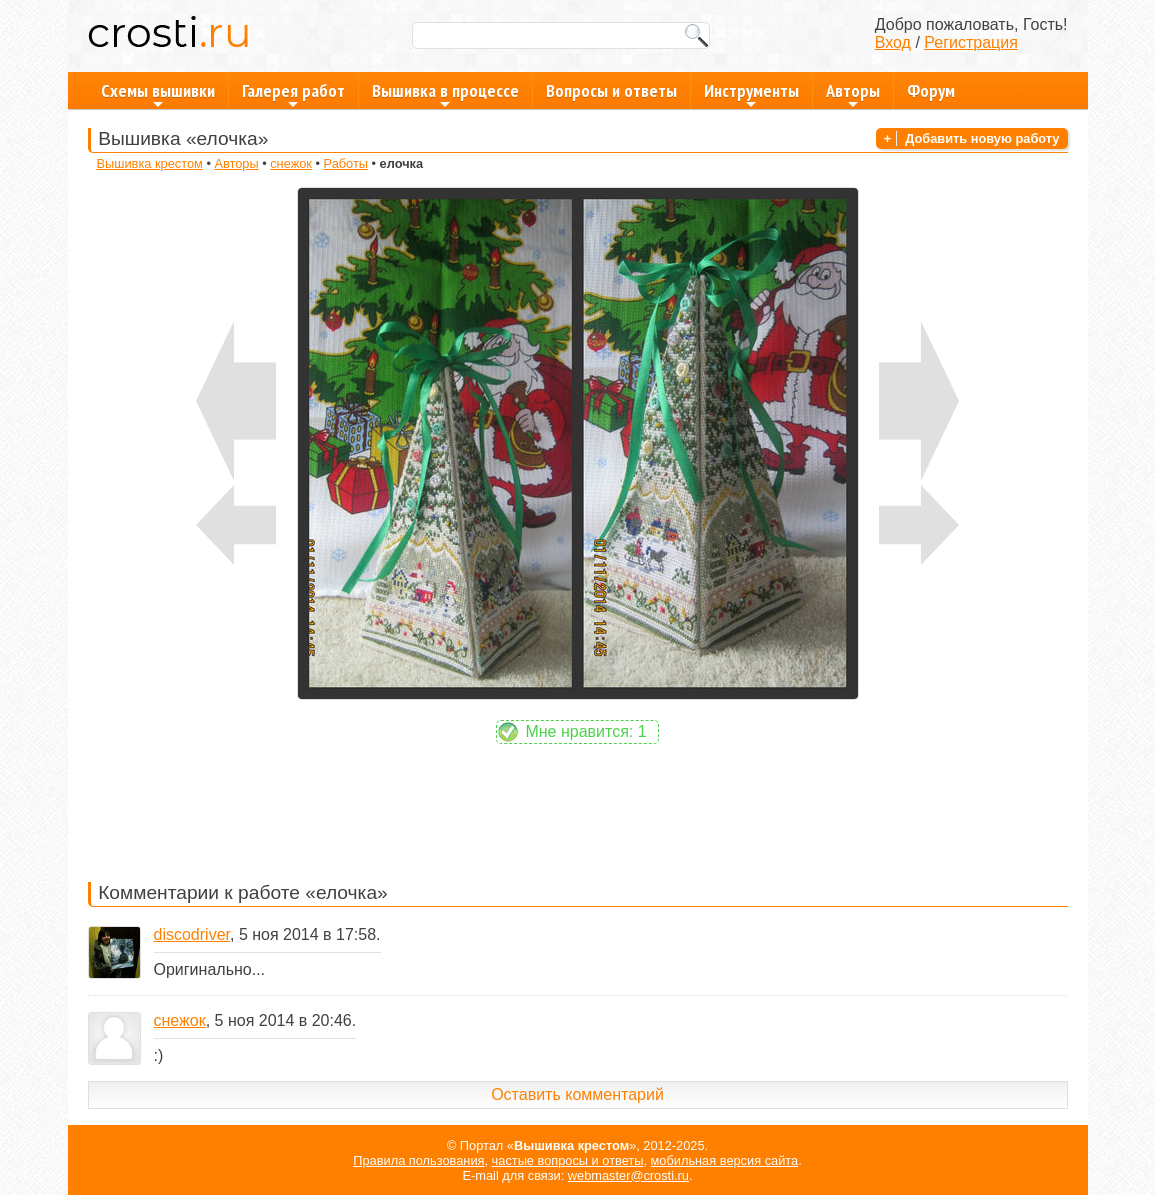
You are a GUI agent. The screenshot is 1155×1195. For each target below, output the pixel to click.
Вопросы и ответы (611, 90)
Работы (346, 163)
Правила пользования (418, 1160)
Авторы (853, 94)
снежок (291, 163)
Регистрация (971, 42)
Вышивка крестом (149, 163)
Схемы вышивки (158, 94)
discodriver (192, 934)
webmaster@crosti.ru (628, 1175)
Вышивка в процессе (445, 94)
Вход (893, 42)
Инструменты (751, 94)
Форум (931, 90)
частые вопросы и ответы (568, 1160)
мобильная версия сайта (725, 1160)
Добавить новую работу (982, 138)
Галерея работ (293, 94)
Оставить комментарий (577, 1094)
